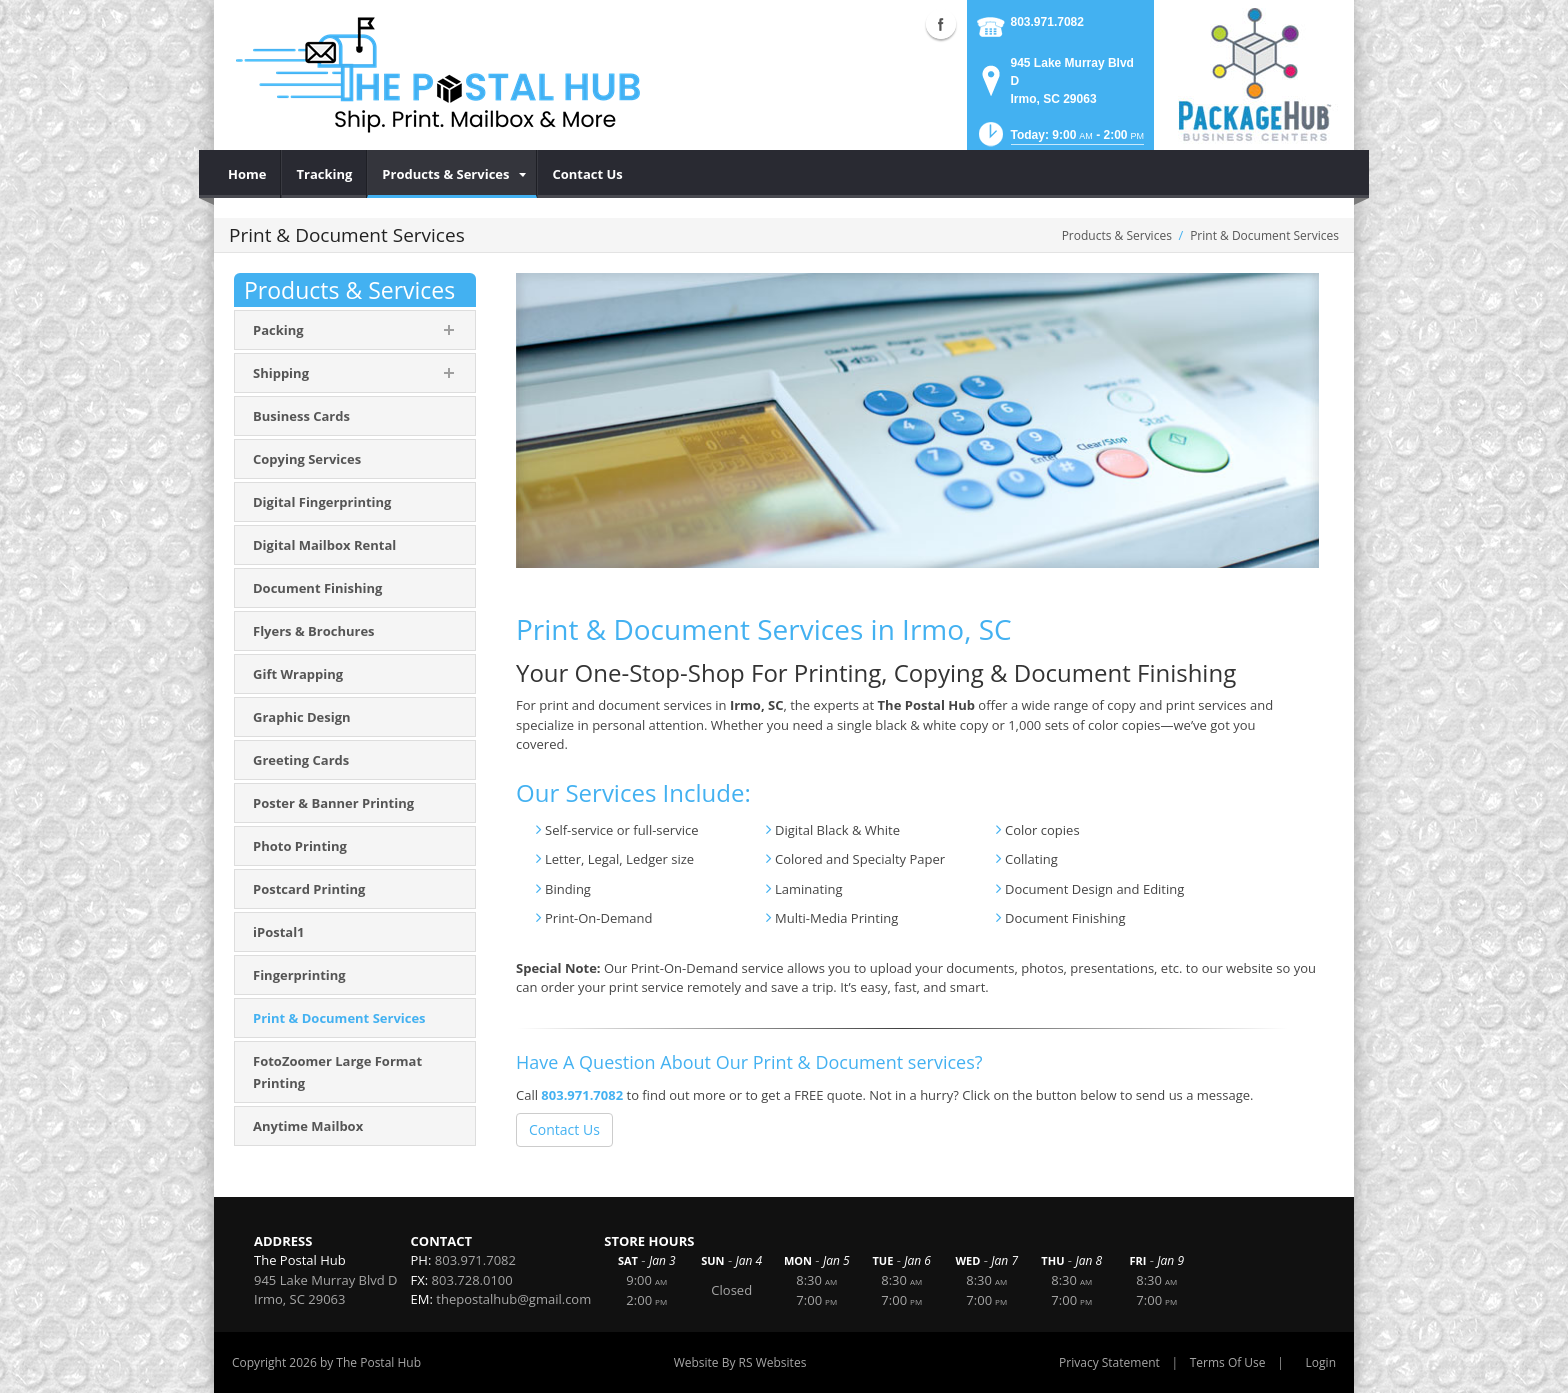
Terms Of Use (1228, 1362)
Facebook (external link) (941, 24)
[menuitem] (247, 174)
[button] (1059, 140)
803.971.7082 (1047, 22)
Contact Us (564, 1129)
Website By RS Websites (740, 1362)
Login (1321, 1362)
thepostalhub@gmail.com (513, 1299)
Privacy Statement (1109, 1362)
